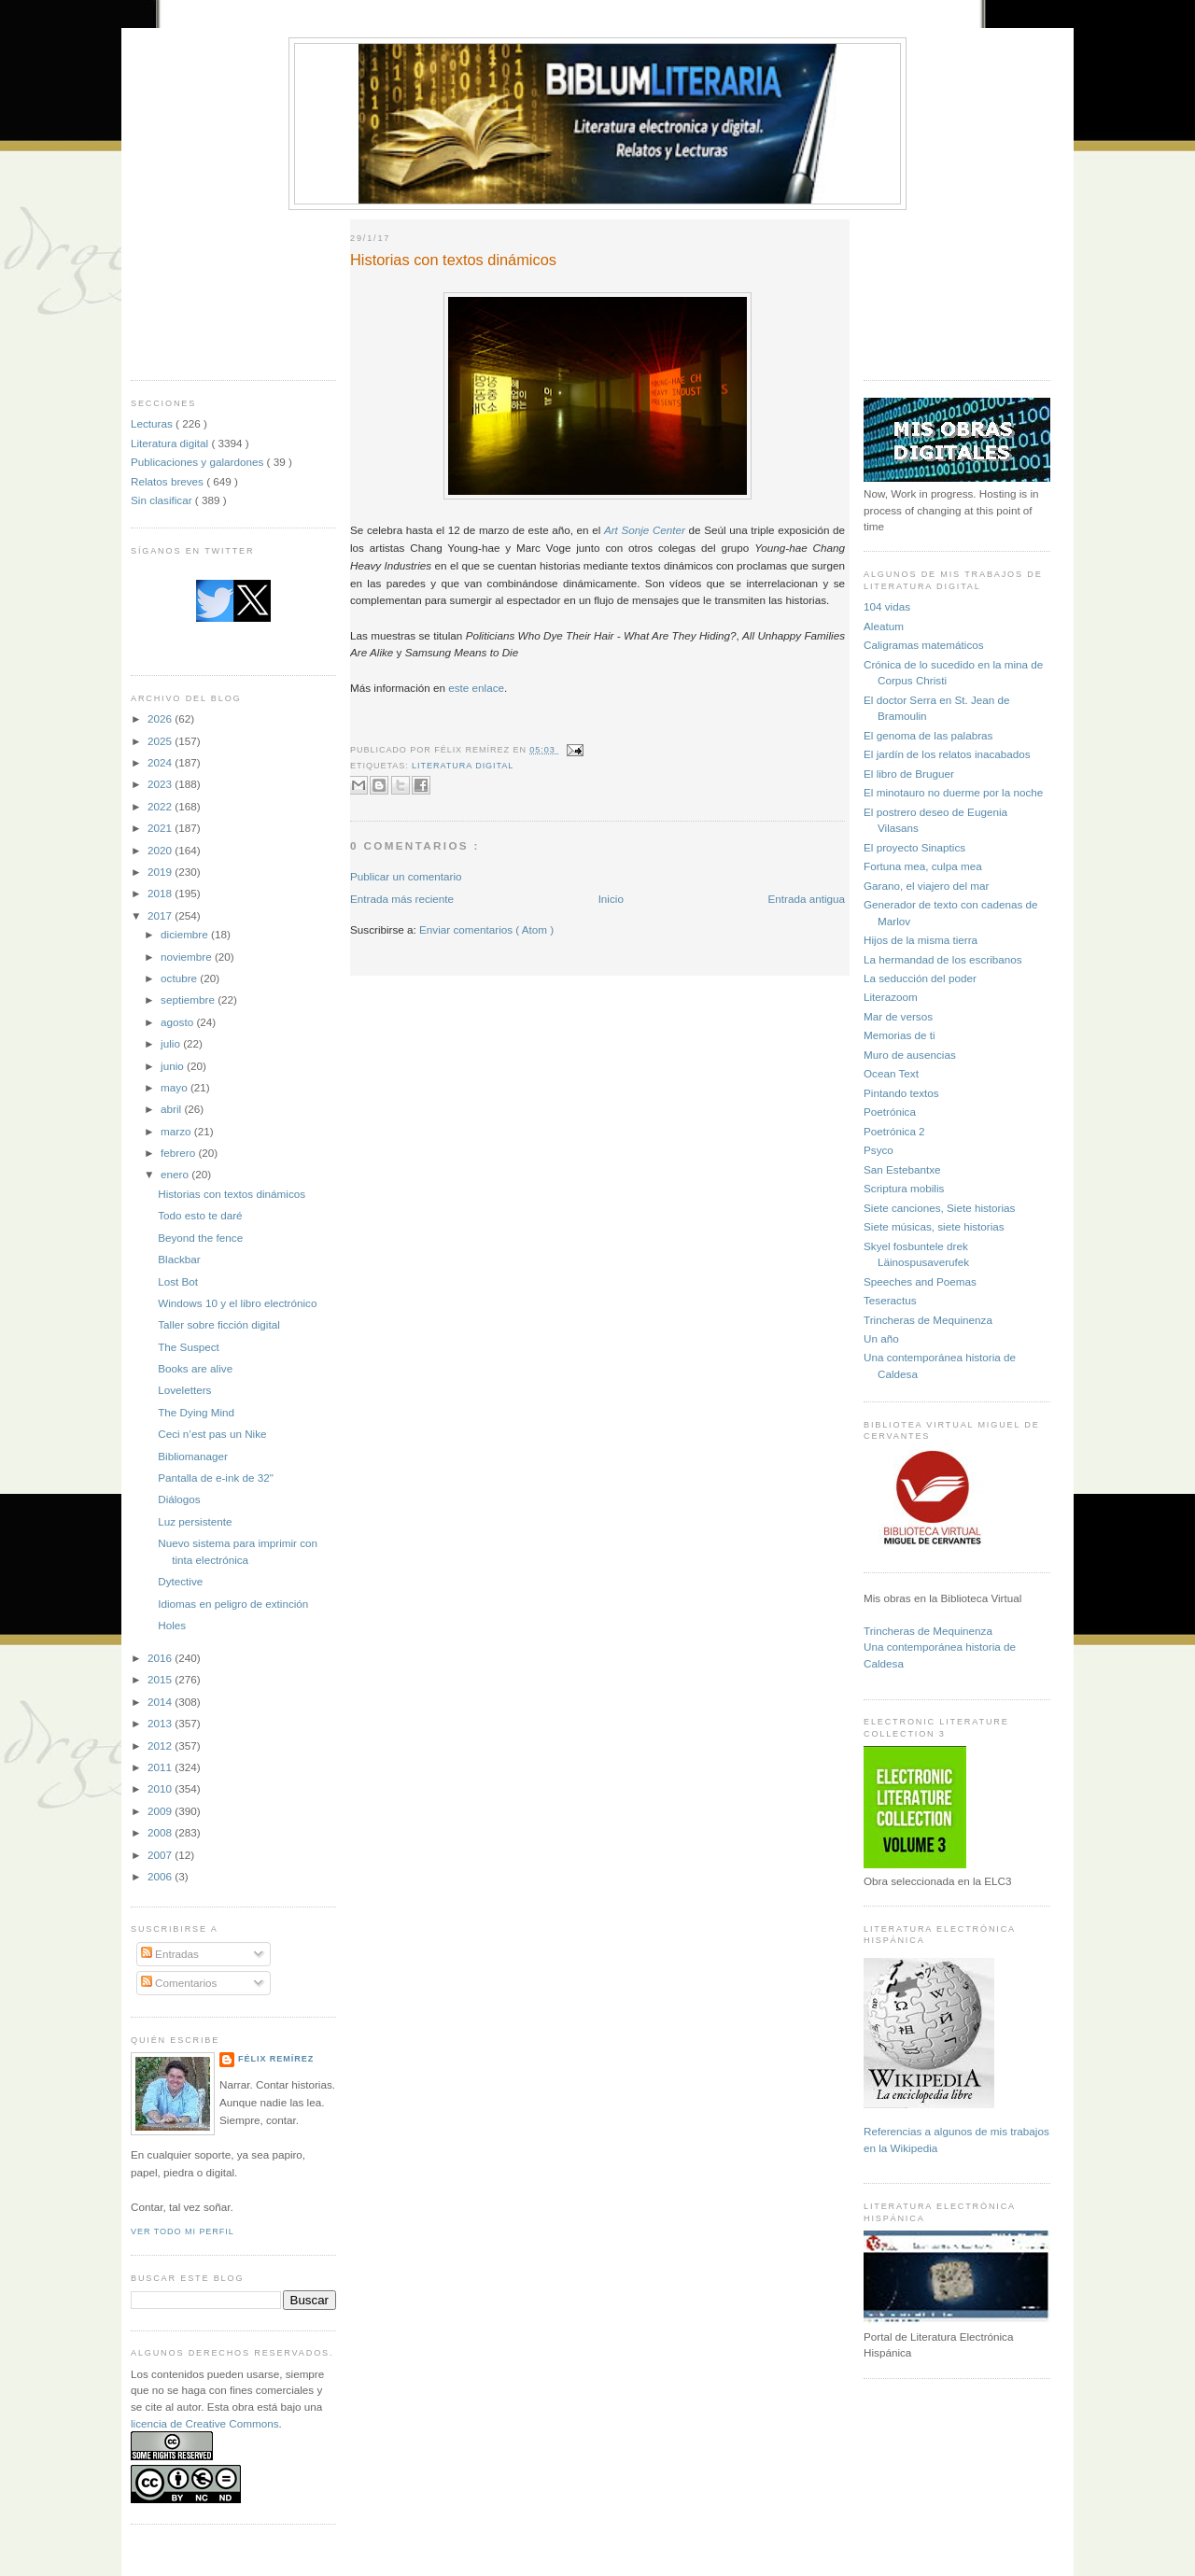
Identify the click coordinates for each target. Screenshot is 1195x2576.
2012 (161, 1745)
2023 (161, 784)
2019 (161, 872)
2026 (161, 718)
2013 (161, 1723)
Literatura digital (171, 443)
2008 (161, 1832)
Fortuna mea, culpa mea (923, 866)
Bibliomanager (193, 1456)
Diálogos (179, 1499)
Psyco (878, 1150)
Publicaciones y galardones (199, 462)
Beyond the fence (200, 1238)
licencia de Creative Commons (205, 2423)
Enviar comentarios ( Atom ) (486, 929)
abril (172, 1109)
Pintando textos (901, 1093)
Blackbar (179, 1259)
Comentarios (179, 1983)
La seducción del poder (920, 978)
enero (176, 1174)
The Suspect (188, 1347)
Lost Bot (178, 1281)
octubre (180, 978)
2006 (161, 1876)
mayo (175, 1087)
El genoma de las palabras (928, 735)
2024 (161, 762)
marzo (177, 1131)
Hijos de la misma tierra (920, 940)
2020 (161, 850)
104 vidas (887, 606)
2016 (161, 1658)
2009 (161, 1811)
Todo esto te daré (200, 1215)
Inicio (611, 899)
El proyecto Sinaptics (914, 847)
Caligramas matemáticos (924, 645)
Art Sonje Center (644, 530)
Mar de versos (898, 1016)
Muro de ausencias (910, 1055)
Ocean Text (891, 1073)
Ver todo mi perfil (182, 2231)
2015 (161, 1679)
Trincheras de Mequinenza (928, 1320)
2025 (161, 741)
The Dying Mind (196, 1412)
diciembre (186, 934)
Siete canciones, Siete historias (939, 1208)
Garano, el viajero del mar (926, 886)
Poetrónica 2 (894, 1131)
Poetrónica (890, 1111)
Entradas (170, 1954)
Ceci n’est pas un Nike (212, 1434)
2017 (161, 915)
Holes (172, 1625)
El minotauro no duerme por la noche (953, 792)
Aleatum (884, 626)
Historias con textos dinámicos (231, 1194)
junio (174, 1066)
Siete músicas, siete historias (934, 1226)
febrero (179, 1153)
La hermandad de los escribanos (943, 959)
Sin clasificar (163, 500)
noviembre (188, 956)
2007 (161, 1855)
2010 (161, 1788)
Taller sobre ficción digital (219, 1324)
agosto (178, 1022)
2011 (161, 1767)
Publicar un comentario (406, 876)
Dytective (180, 1581)
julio (172, 1043)
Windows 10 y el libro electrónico (237, 1303)
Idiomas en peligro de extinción (233, 1604)
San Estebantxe (902, 1169)
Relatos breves (168, 481)
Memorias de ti (899, 1035)
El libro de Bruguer (909, 773)
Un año (881, 1338)
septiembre (189, 999)
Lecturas (153, 423)
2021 (161, 828)
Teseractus (890, 1300)
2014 (161, 1702)
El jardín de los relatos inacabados (947, 754)
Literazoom (891, 997)
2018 (161, 893)
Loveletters (184, 1390)
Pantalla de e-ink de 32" (216, 1477)
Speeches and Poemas (920, 1281)
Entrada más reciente (402, 899)
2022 (161, 806)
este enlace (476, 688)
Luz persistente (195, 1521)
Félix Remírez (276, 2058)
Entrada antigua (806, 899)
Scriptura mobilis (904, 1188)
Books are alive (195, 1368)
